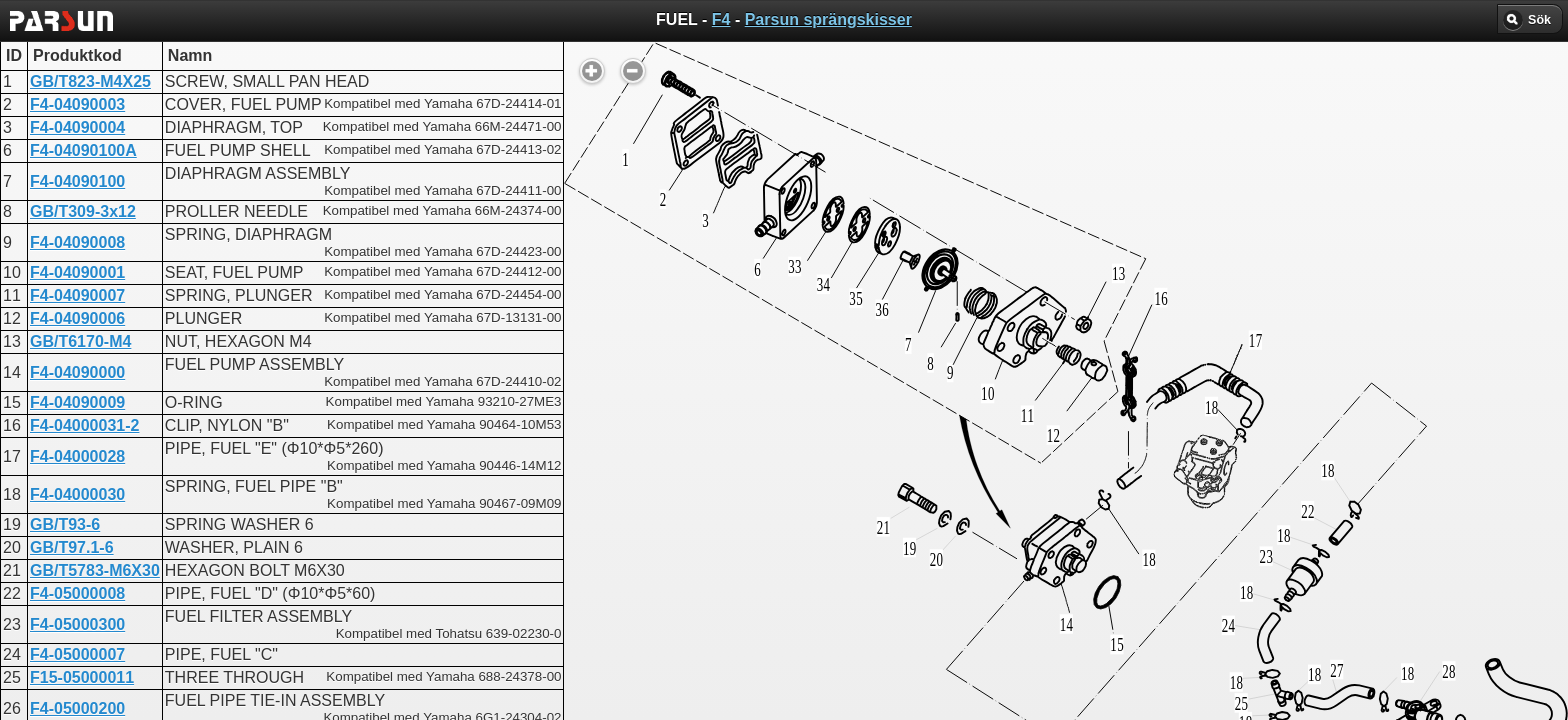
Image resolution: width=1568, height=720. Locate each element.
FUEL (720, 515)
